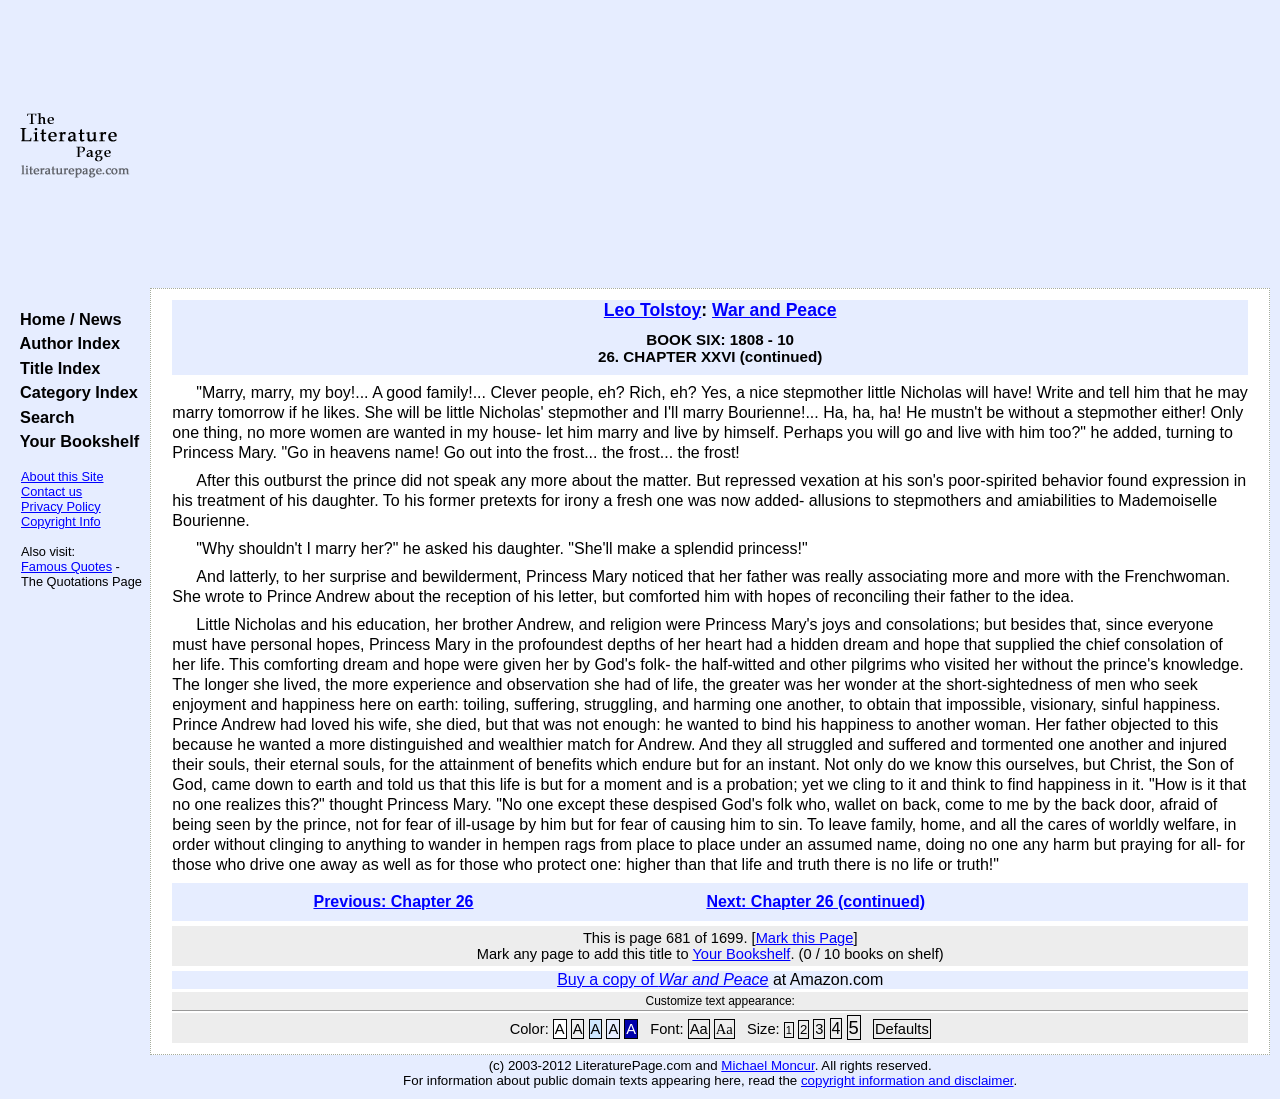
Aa (699, 1029)
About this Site (62, 476)
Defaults (902, 1029)
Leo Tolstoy (652, 310)
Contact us (51, 491)
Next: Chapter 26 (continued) (815, 901)
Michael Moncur (767, 1065)
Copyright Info (61, 521)
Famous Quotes (66, 566)
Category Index (74, 392)
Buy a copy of (662, 979)
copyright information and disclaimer (907, 1080)
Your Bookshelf (75, 441)
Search (42, 417)
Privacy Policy (61, 506)
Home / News (66, 319)
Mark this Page (805, 938)
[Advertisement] (710, 145)
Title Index (55, 368)
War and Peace (774, 310)
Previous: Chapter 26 (393, 901)
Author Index (65, 343)
